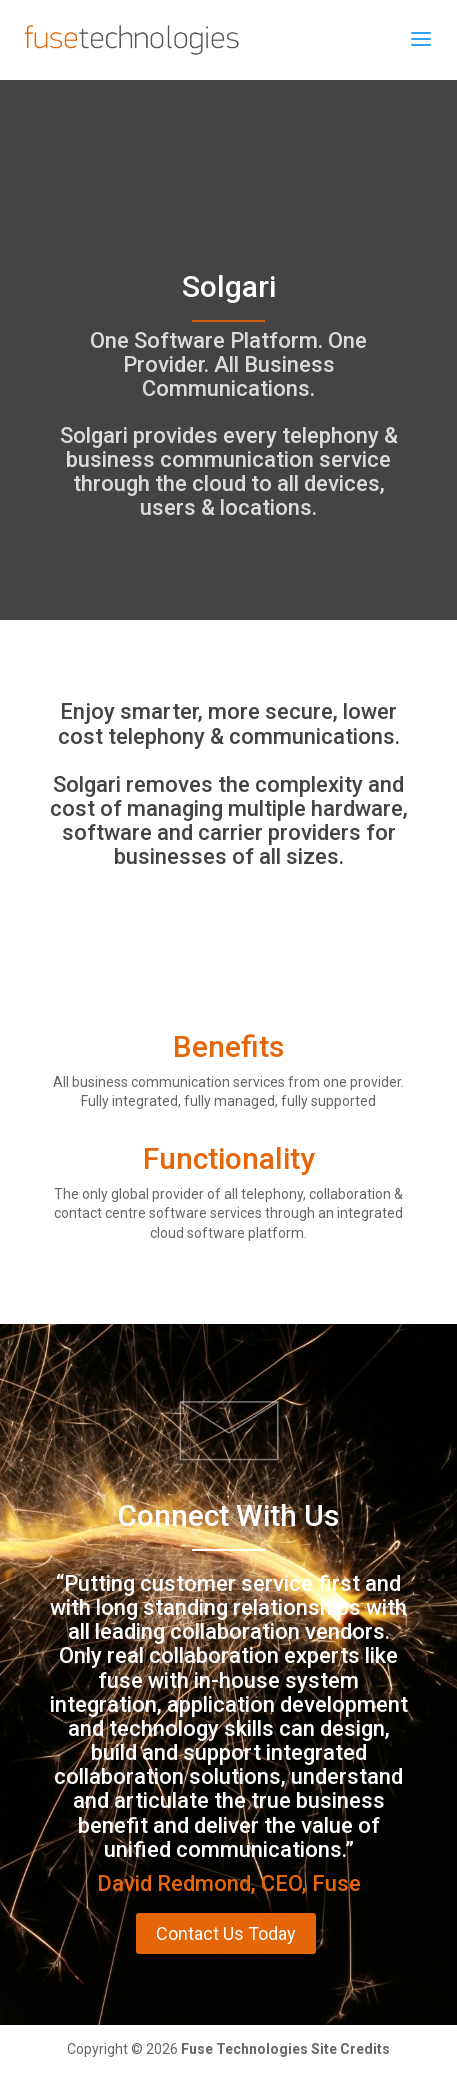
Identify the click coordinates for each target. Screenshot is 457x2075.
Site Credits (350, 2049)
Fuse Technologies (244, 2049)
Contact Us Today (226, 1933)
